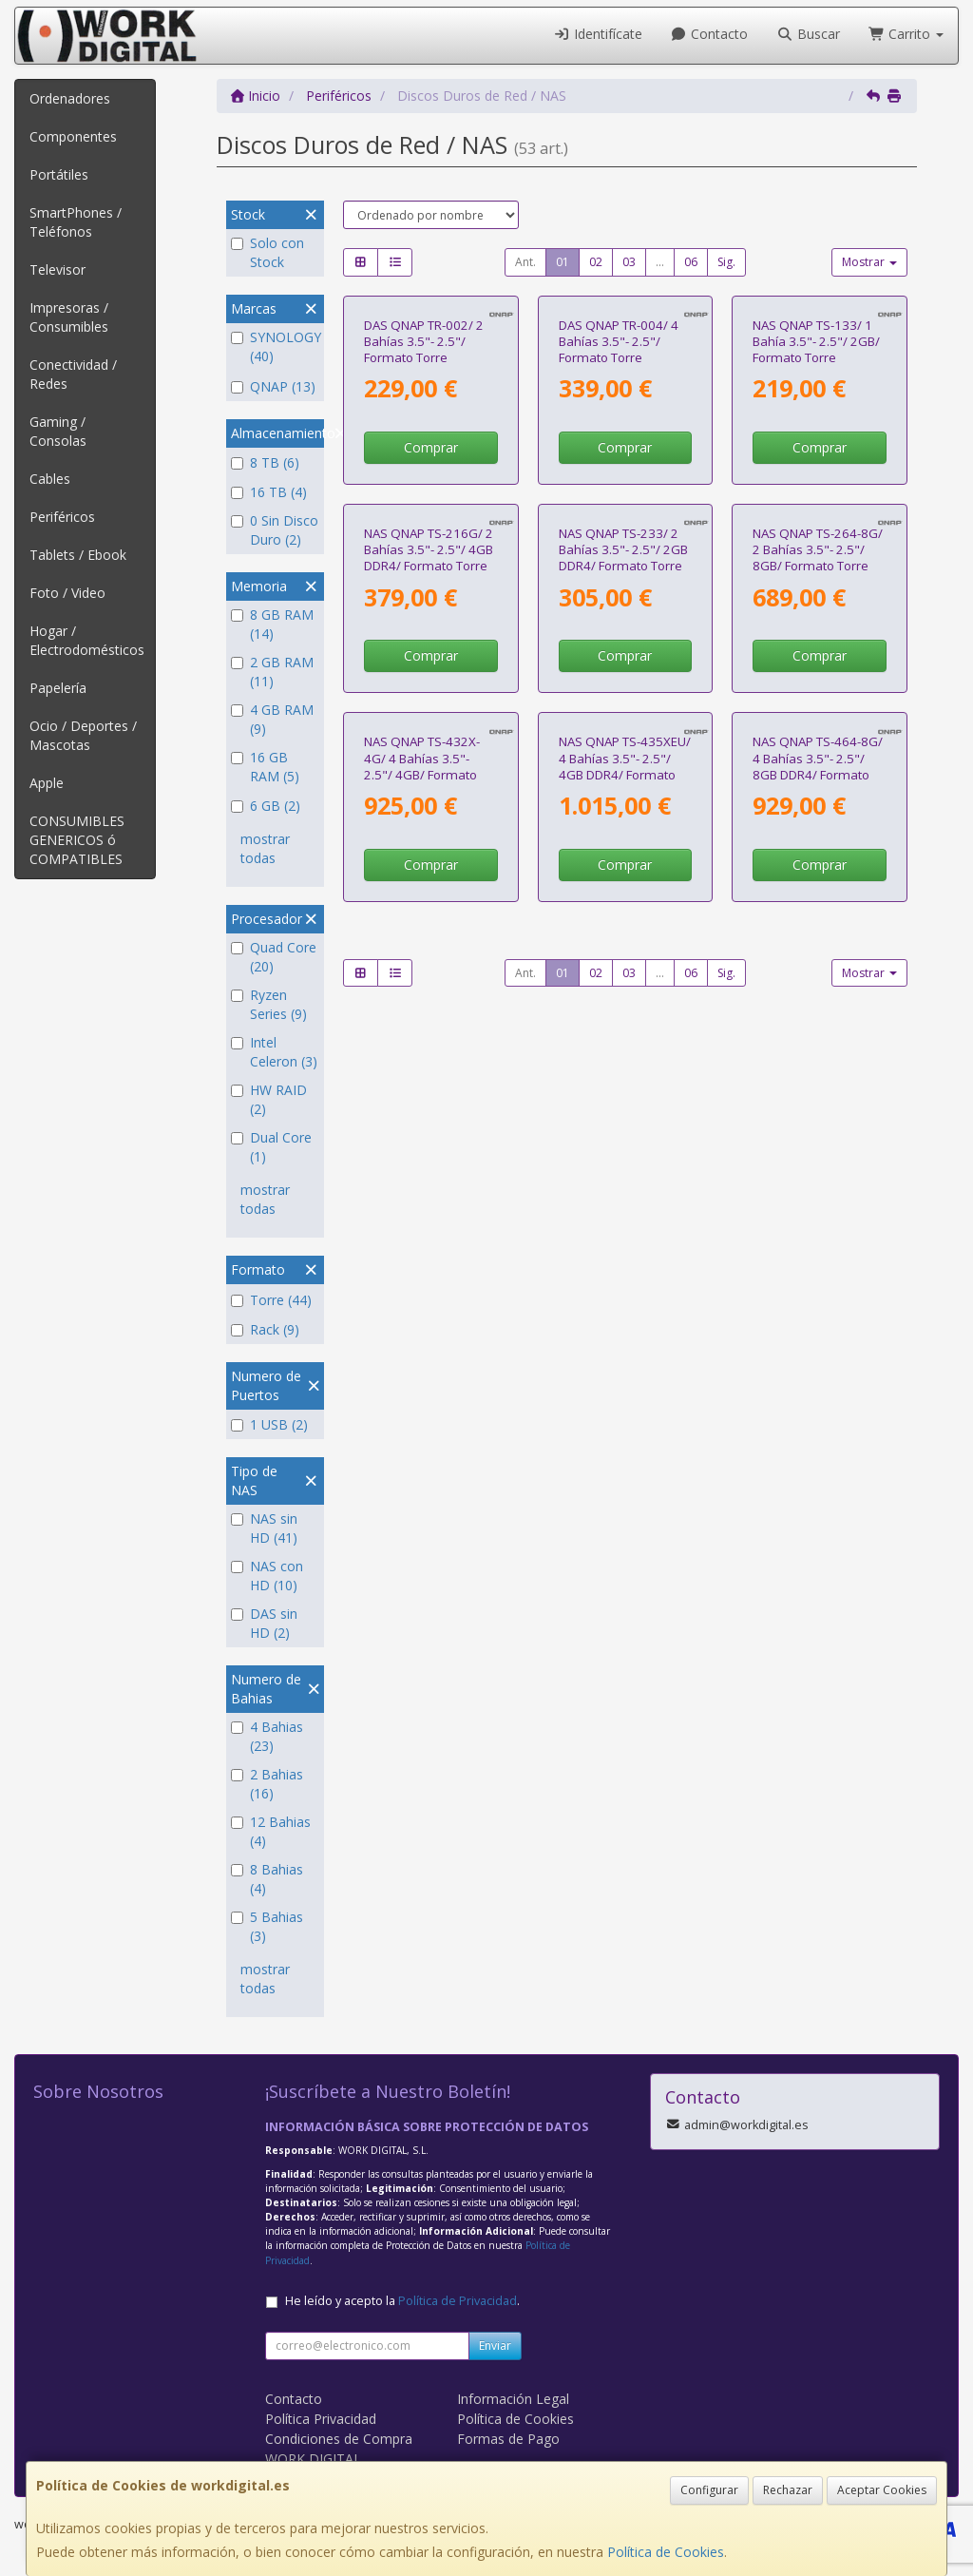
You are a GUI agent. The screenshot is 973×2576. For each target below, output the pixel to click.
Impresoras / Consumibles (68, 317)
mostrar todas (265, 848)
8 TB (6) (265, 462)
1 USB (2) (269, 1424)
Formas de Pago (508, 2439)
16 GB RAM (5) (265, 766)
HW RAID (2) (269, 1099)
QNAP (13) (273, 386)
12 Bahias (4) (271, 1831)
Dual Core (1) (271, 1146)
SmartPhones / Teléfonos (75, 221)
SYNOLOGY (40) (275, 346)
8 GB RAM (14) (272, 624)
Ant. (525, 262)
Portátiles (58, 174)
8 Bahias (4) (267, 1878)
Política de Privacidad (457, 2301)
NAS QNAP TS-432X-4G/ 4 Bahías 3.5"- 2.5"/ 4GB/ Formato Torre (422, 1159)
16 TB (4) (269, 492)
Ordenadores (69, 98)
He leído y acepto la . (402, 2301)
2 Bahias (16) (267, 1783)
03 (629, 262)
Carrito (906, 34)
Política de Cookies (665, 2552)
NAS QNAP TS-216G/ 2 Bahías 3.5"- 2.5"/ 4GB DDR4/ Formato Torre (428, 811)
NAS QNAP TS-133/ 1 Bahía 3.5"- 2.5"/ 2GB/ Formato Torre (816, 472)
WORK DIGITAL (313, 2459)
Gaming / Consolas (57, 431)
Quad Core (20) (273, 956)
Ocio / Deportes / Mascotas (83, 735)
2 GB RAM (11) (272, 671)
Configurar (709, 2490)
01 (562, 262)
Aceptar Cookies (881, 2490)
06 (690, 262)
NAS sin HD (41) (264, 1528)
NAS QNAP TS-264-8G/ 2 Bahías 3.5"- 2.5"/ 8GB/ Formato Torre (818, 811)
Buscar (808, 34)
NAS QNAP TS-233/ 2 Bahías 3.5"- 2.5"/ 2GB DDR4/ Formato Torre (623, 811)
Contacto (710, 34)
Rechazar (787, 2490)
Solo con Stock (267, 252)
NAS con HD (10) (267, 1575)
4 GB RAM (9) (272, 719)
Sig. (726, 262)
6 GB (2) (265, 806)
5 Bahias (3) (267, 1926)
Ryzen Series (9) (269, 1004)
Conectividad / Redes (73, 374)
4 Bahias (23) (267, 1736)
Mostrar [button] (869, 262)
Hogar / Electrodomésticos (86, 640)
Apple (46, 783)
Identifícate (597, 34)
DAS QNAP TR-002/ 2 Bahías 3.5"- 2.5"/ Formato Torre (424, 472)
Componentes (73, 136)
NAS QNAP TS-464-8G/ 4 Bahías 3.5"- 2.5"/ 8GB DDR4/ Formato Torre (818, 1159)
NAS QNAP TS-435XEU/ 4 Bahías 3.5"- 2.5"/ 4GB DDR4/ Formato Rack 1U (625, 1159)
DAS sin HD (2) (264, 1623)
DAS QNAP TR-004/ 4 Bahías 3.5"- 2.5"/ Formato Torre (618, 472)
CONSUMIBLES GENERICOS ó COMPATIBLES (76, 840)
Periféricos (62, 517)
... (660, 262)
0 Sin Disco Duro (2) (274, 529)
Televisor (57, 269)
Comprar (431, 578)
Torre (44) (271, 1300)
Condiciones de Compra (338, 2439)
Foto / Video (67, 593)
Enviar (495, 2345)
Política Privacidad (320, 2419)
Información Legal (513, 2399)
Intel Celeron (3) (274, 1051)
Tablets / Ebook (77, 555)
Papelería (57, 688)
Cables (49, 479)
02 (595, 262)
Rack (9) (265, 1329)
